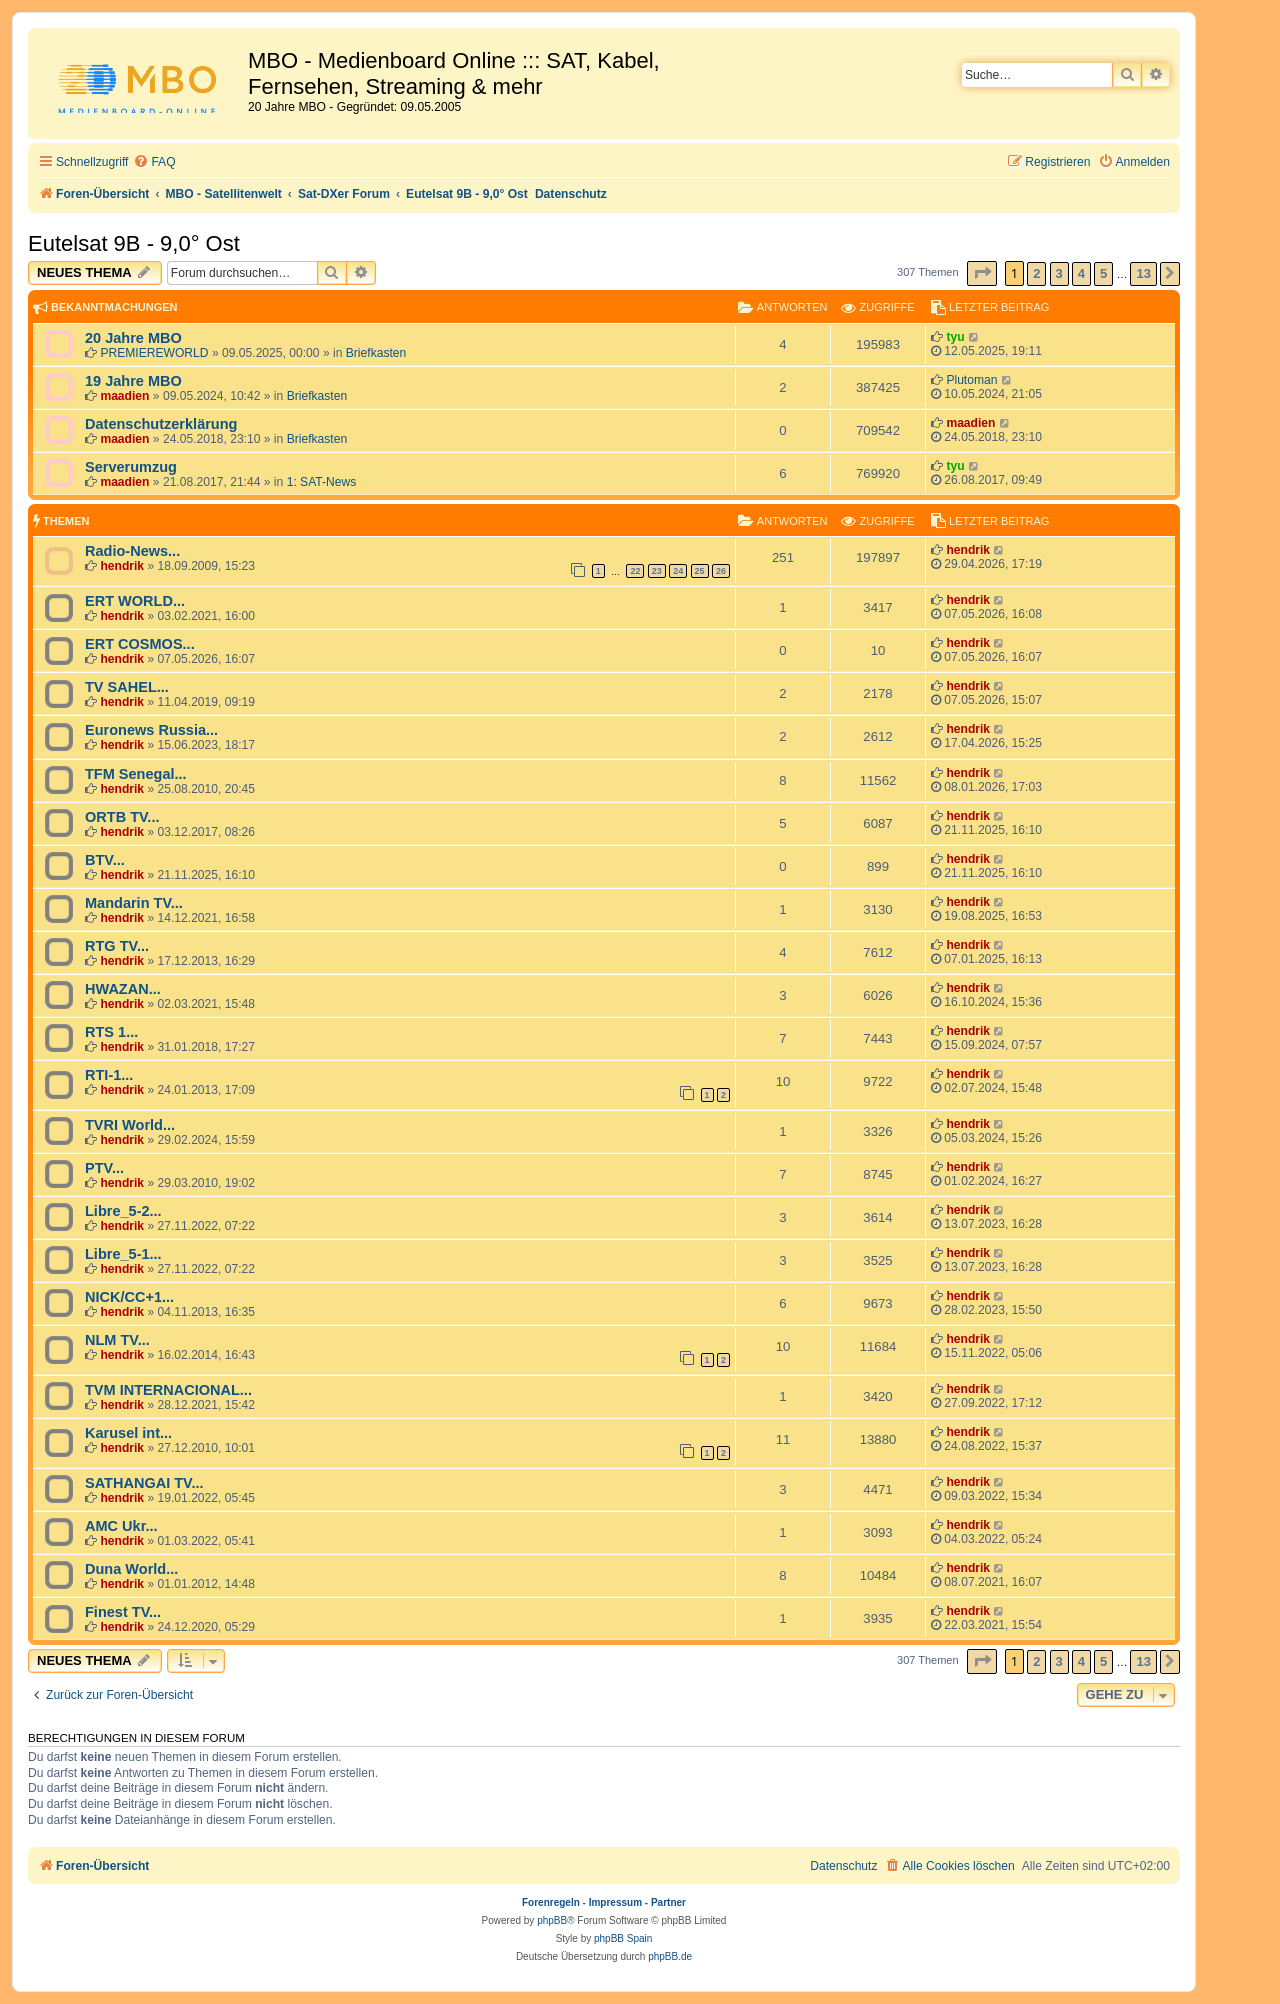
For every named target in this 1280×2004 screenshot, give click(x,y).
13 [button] (1143, 273)
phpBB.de (670, 1956)
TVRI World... (130, 1125)
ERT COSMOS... (140, 644)
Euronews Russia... (151, 730)
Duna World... (131, 1569)
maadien (124, 396)
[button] (982, 273)
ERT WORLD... (135, 601)
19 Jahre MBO (133, 381)
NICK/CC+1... (129, 1297)
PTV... (104, 1168)
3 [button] (1059, 273)
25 (700, 571)
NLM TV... (117, 1340)
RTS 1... (111, 1032)
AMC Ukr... (121, 1526)
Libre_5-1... (123, 1254)
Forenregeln (551, 1902)
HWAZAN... (123, 989)
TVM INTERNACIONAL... (168, 1390)
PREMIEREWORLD (154, 353)
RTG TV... (117, 946)
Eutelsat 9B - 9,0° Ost (134, 243)
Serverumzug (131, 467)
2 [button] (1036, 273)
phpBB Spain (623, 1938)
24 (678, 571)
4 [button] (1081, 273)
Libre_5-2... (123, 1211)
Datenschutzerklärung (161, 424)
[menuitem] (154, 162)
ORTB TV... (122, 817)
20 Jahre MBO (133, 338)
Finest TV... (123, 1612)
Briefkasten (376, 353)
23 (657, 571)
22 (635, 571)
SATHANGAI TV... (144, 1483)
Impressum (615, 1902)
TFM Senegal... (136, 774)
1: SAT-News (322, 482)
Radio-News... (132, 551)
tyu (955, 337)
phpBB (552, 1920)
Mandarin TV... (134, 903)
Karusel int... (128, 1433)
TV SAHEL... (127, 687)
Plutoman (971, 380)
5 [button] (1103, 273)
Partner (668, 1902)
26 (721, 571)
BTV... (105, 860)
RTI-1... (109, 1075)
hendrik (122, 566)
